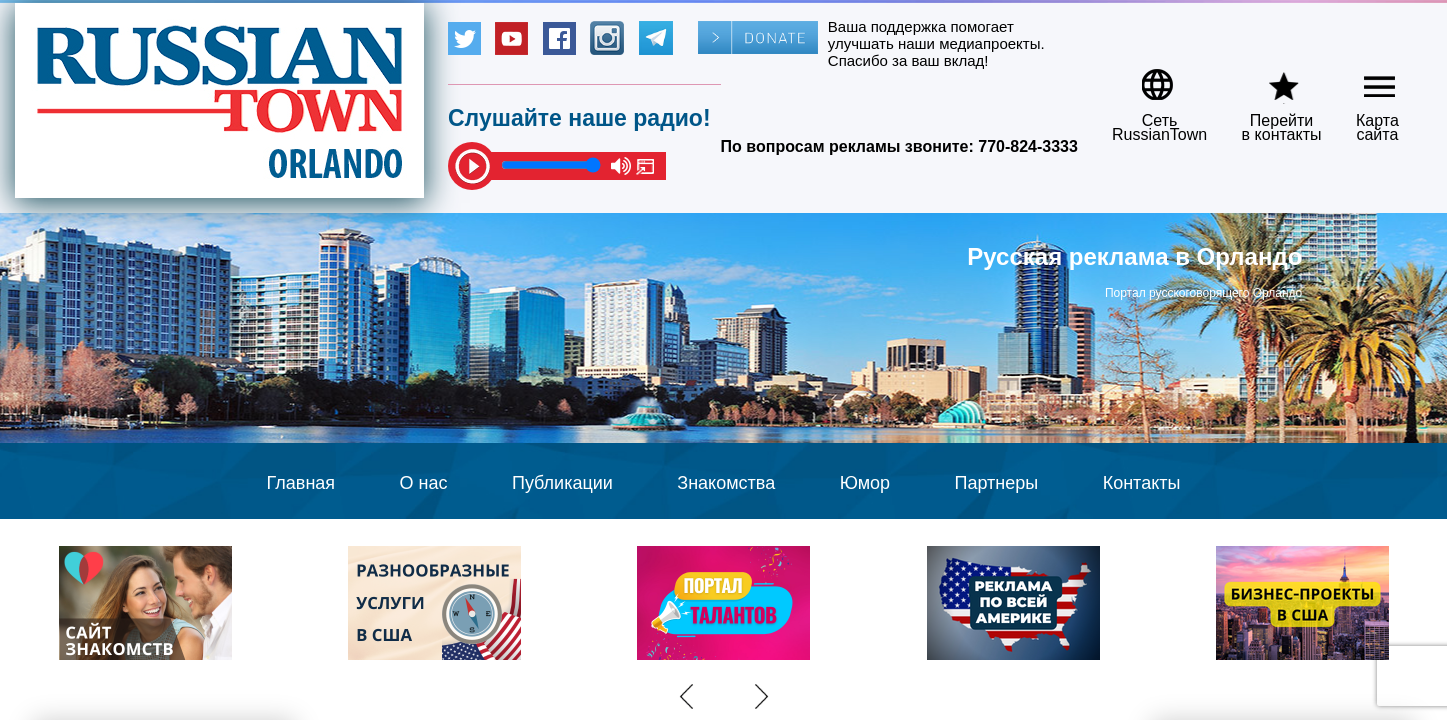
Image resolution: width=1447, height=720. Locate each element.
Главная (301, 483)
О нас (424, 483)
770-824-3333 (1028, 146)
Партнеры (997, 483)
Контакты (1142, 483)
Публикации (562, 483)
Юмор (865, 483)
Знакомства (726, 483)
